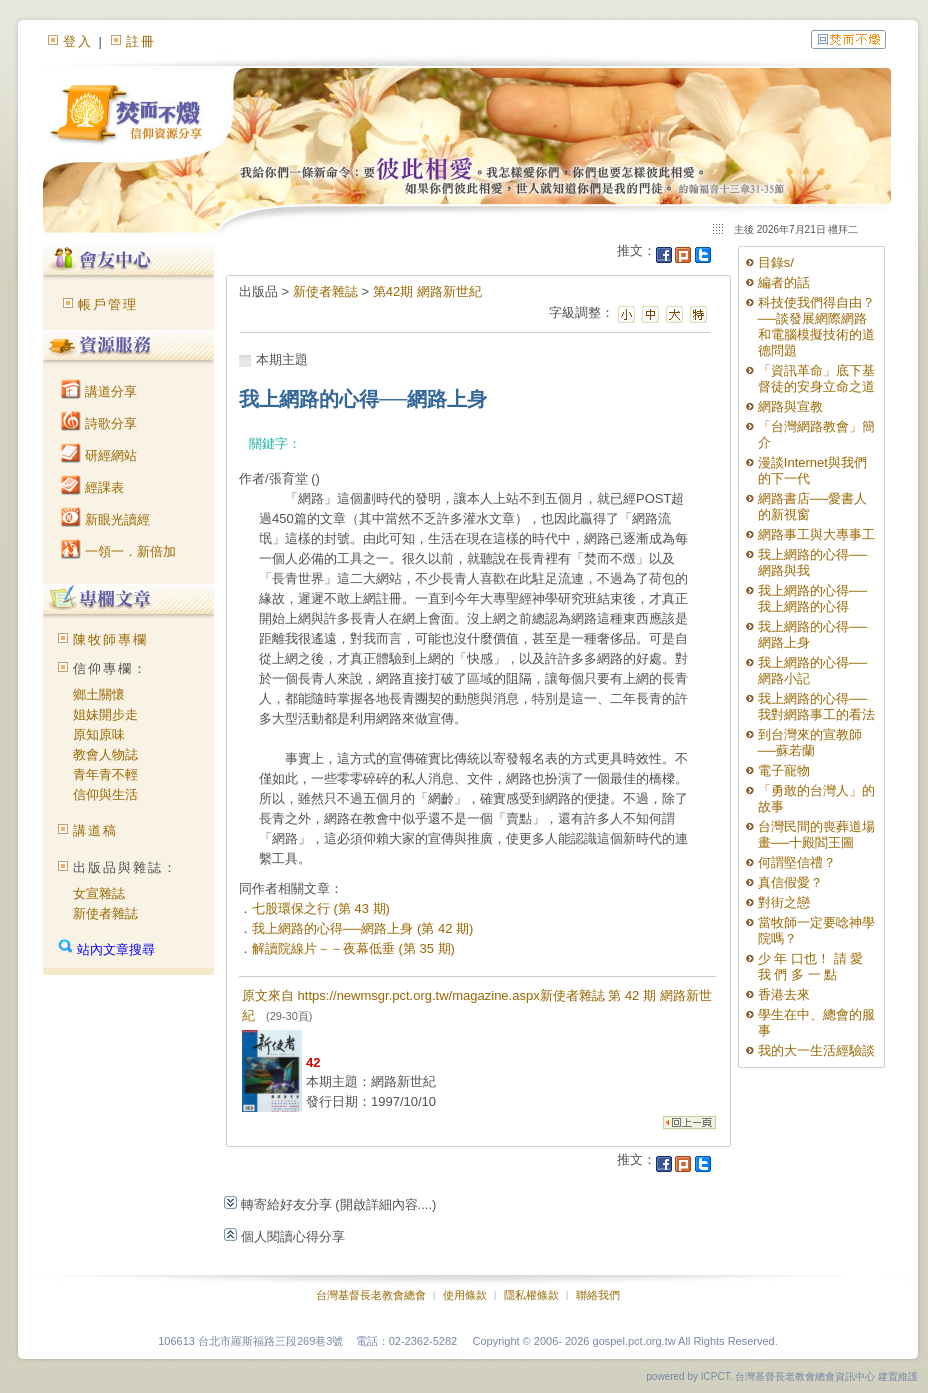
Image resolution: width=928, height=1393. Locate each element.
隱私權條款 (531, 1295)
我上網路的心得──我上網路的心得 (812, 598)
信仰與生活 (105, 794)
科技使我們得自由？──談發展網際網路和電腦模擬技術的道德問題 (816, 326)
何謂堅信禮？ (797, 862)
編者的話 (784, 282)
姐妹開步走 (105, 714)
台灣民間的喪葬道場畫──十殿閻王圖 (816, 834)
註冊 (141, 41)
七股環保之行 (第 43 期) (321, 908)
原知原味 (99, 734)
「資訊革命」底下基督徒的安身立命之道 (816, 378)
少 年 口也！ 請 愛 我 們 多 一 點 (810, 966)
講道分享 (99, 391)
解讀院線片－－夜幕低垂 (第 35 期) (353, 948)
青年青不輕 (105, 774)
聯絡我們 (598, 1295)
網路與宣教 (790, 406)
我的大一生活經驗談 (816, 1050)
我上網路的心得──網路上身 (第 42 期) (362, 928)
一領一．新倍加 (118, 551)
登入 (78, 41)
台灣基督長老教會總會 (371, 1295)
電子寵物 (784, 770)
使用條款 (465, 1295)
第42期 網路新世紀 (427, 291)
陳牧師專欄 (110, 639)
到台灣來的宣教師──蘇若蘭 (810, 742)
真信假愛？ (790, 882)
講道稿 (95, 830)
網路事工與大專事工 (816, 534)
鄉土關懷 (99, 694)
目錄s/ (776, 262)
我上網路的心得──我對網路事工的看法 (816, 706)
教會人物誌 (105, 754)
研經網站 (99, 455)
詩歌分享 (99, 423)
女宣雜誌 (99, 893)
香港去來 (784, 994)
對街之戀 (784, 902)
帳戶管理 (108, 304)
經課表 (92, 487)
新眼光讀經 (105, 519)
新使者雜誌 (105, 913)
